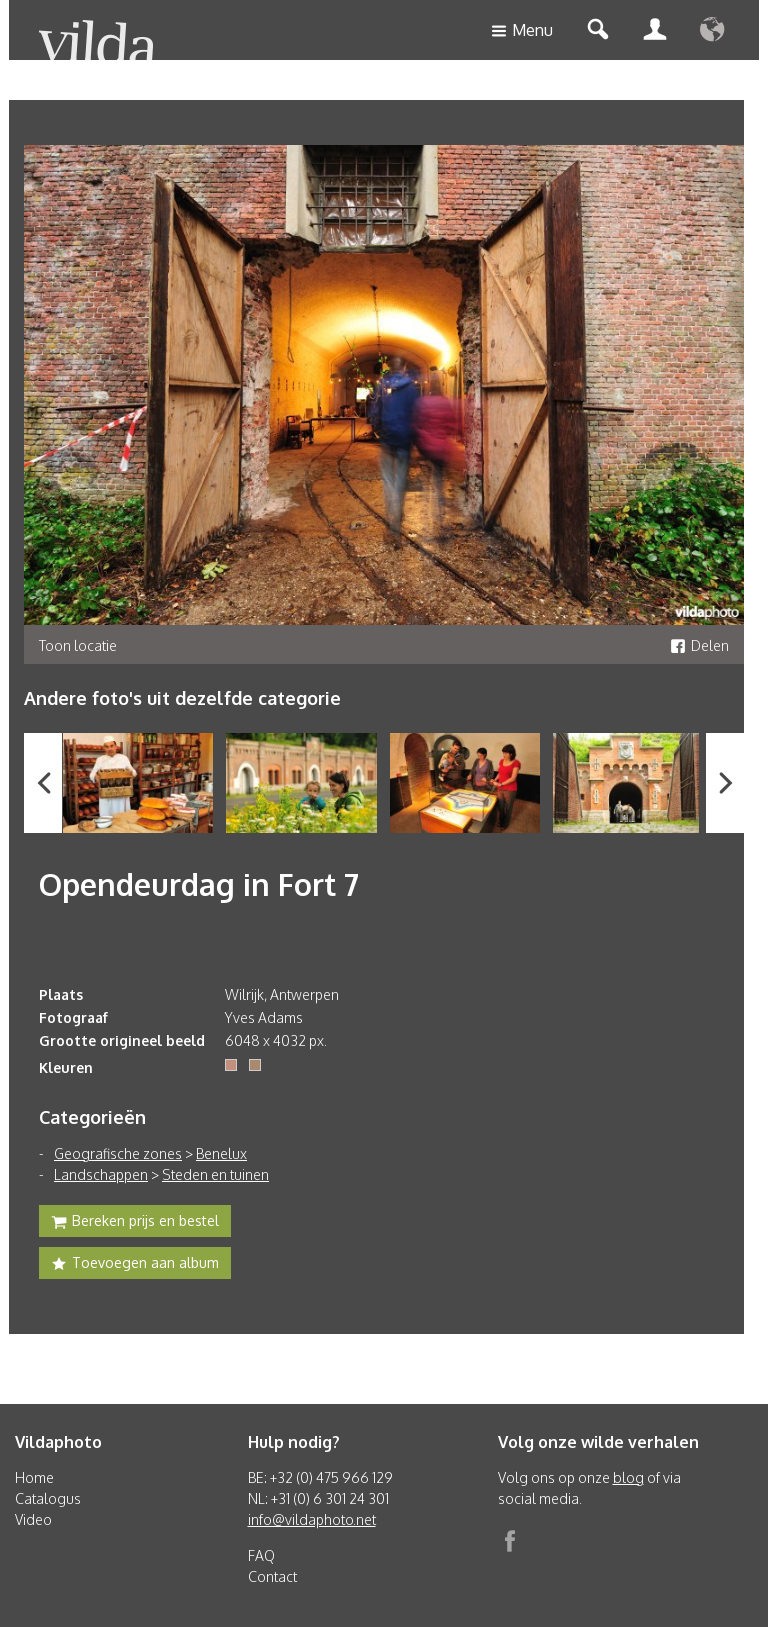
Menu (522, 31)
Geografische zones (118, 1153)
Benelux (221, 1153)
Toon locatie (78, 645)
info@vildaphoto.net (312, 1519)
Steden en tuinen (215, 1174)
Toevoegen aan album (135, 1265)
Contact (272, 1576)
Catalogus (48, 1498)
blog (628, 1477)
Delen (699, 645)
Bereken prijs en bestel (135, 1223)
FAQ (261, 1555)
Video (33, 1519)
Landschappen (101, 1174)
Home (34, 1477)
